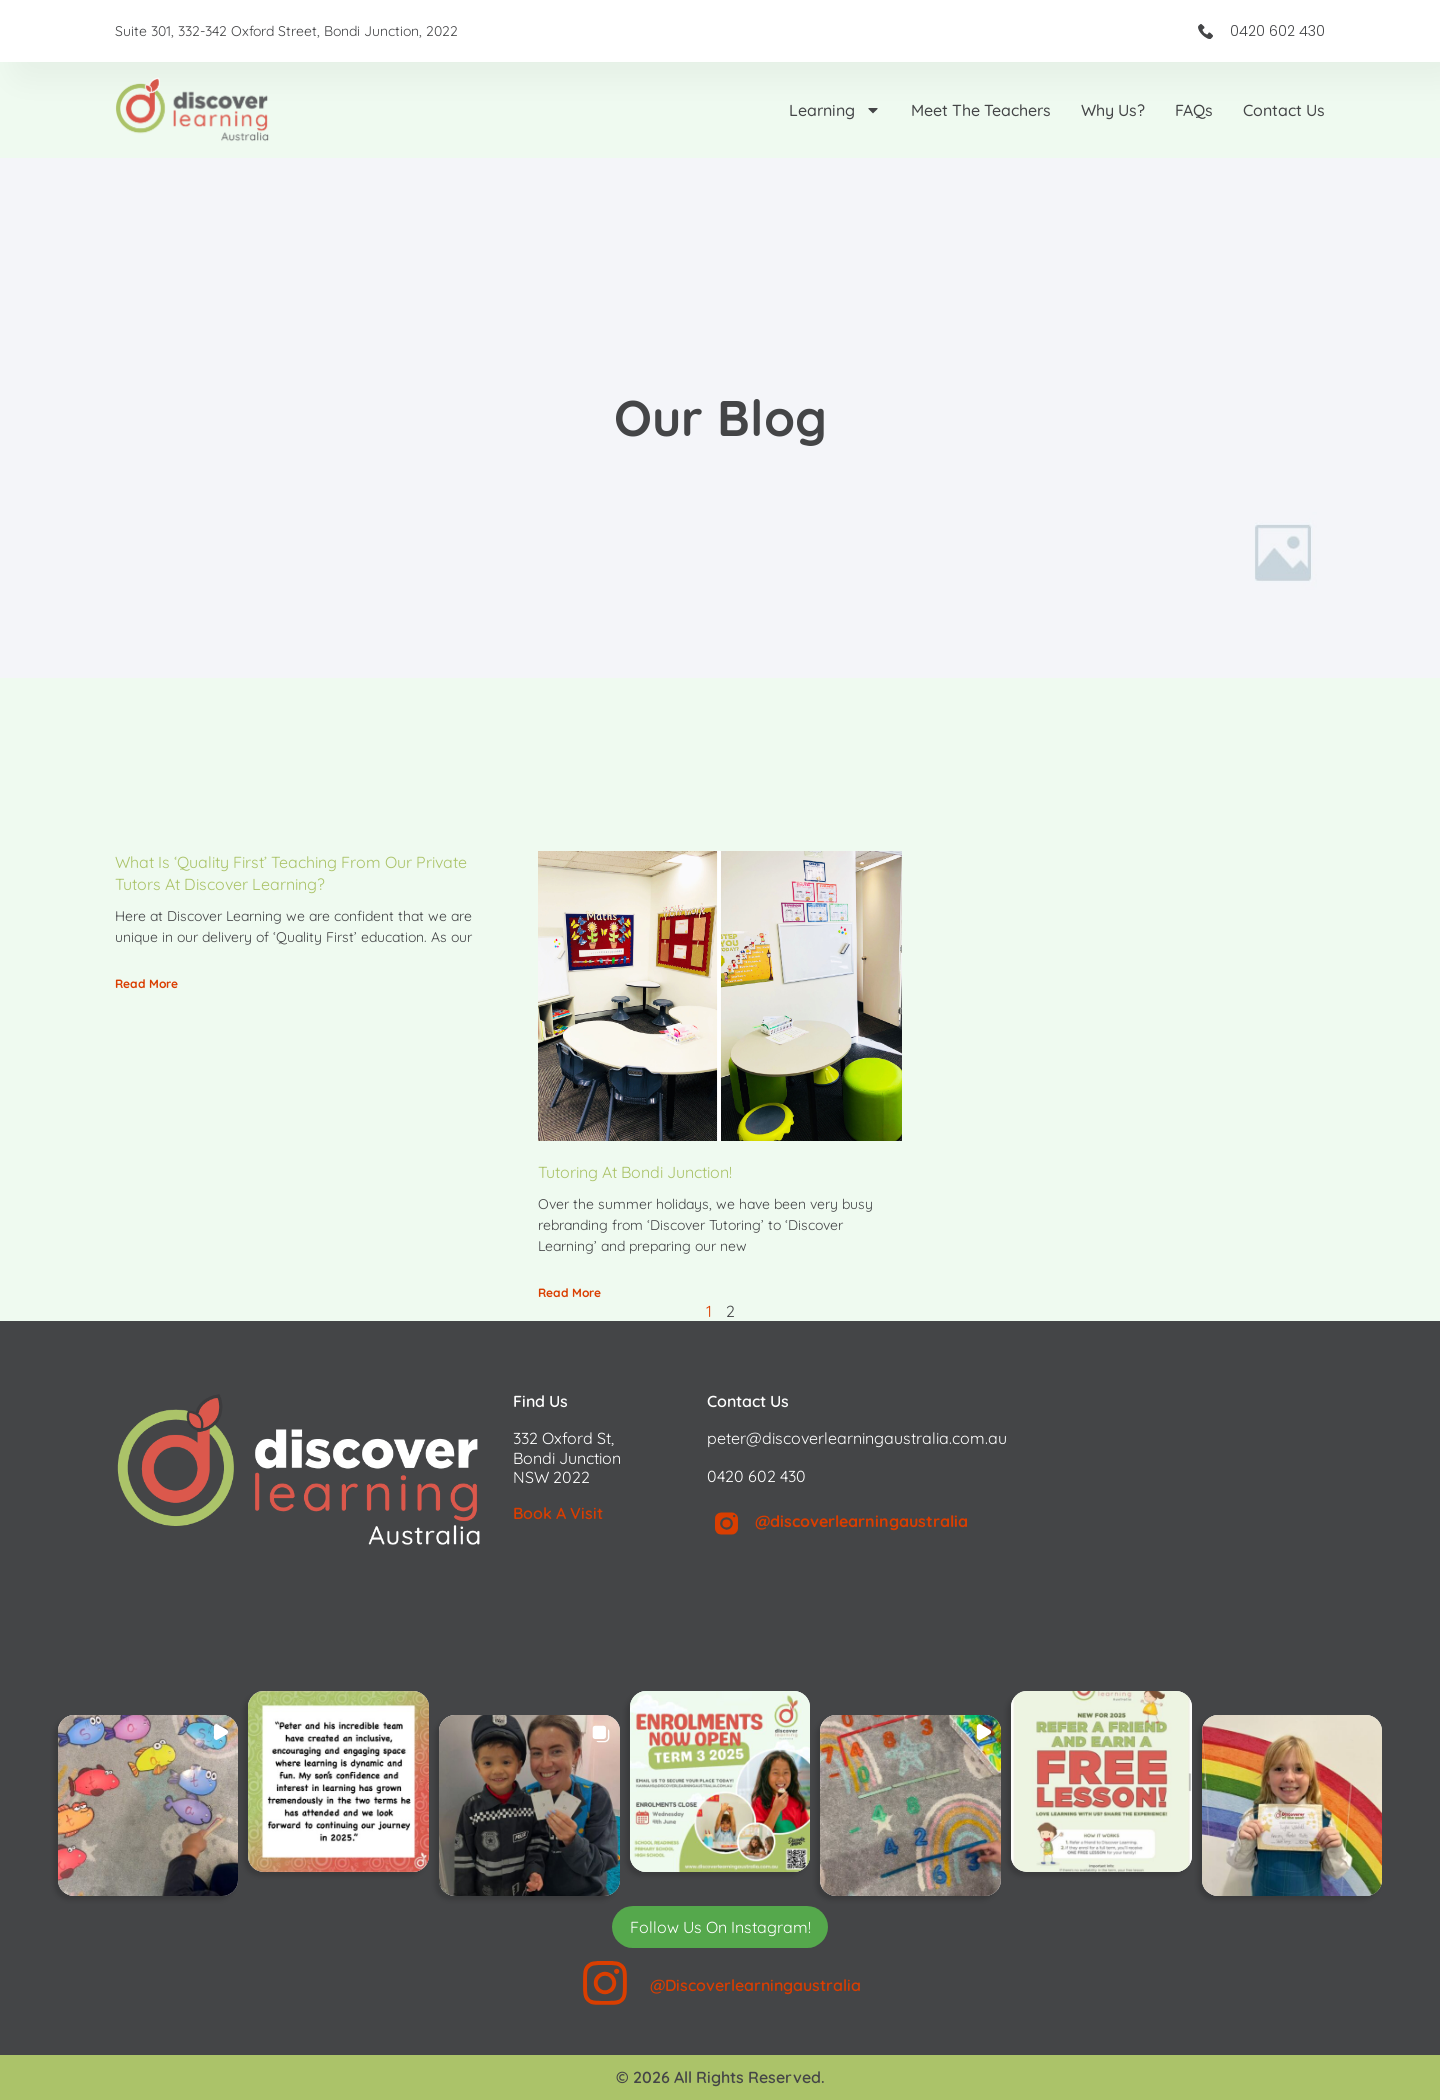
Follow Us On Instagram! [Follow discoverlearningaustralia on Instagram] (720, 1927)
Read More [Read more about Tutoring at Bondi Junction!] (569, 1292)
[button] (148, 1805)
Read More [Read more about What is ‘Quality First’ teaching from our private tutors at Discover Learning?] (146, 983)
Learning (835, 110)
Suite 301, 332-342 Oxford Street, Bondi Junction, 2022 (286, 31)
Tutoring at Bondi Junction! (635, 1172)
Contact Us (1284, 110)
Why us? (1113, 110)
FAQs (1194, 110)
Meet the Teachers (981, 110)
